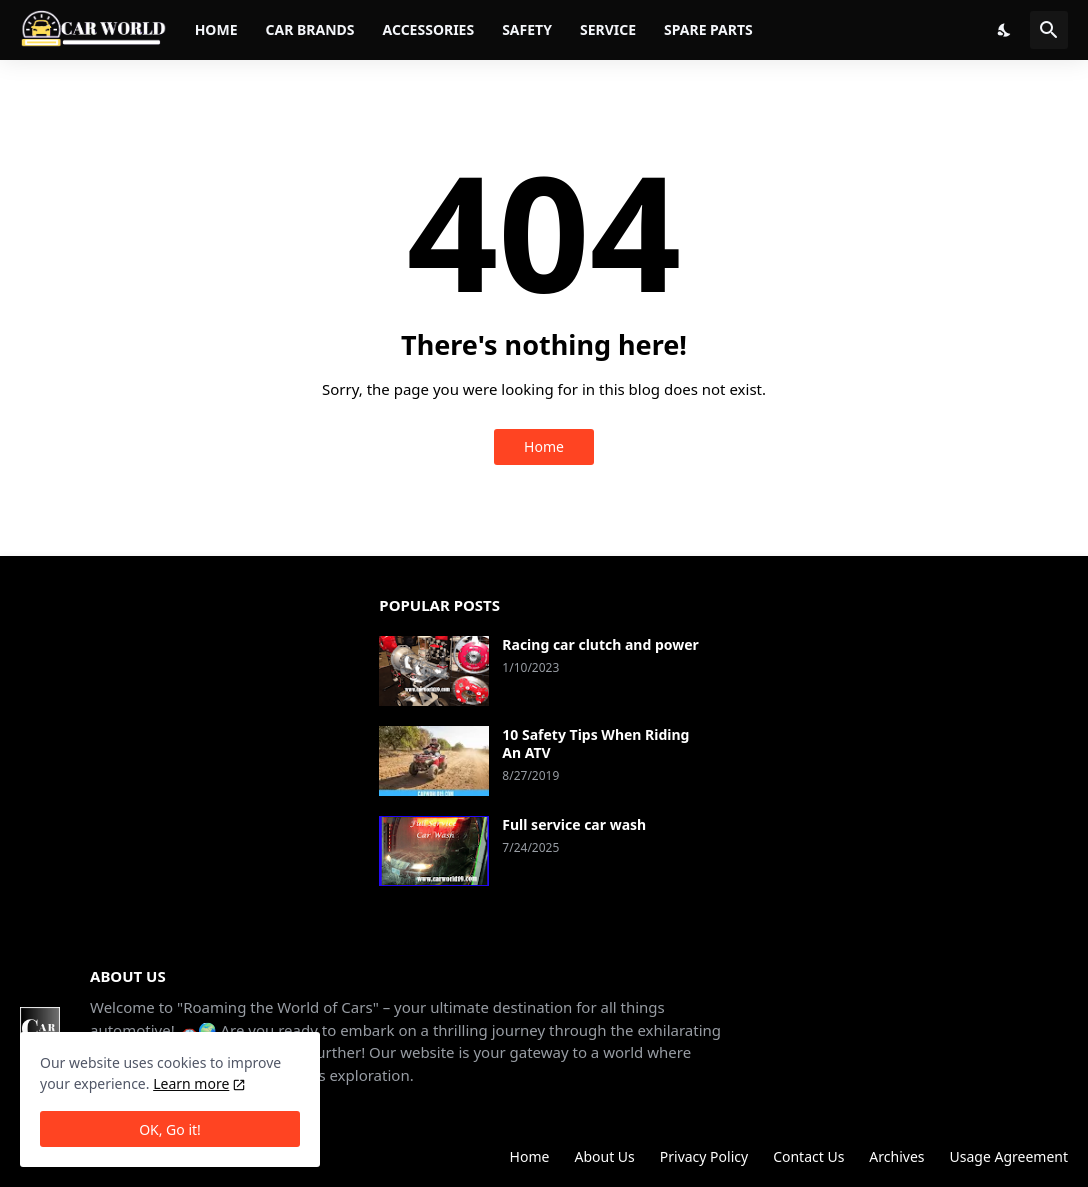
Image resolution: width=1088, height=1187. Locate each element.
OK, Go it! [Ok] (170, 1129)
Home (216, 29)
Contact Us (808, 1156)
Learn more (191, 1083)
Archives (896, 1156)
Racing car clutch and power (600, 645)
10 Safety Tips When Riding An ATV (595, 744)
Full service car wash (574, 825)
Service (608, 29)
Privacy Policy (704, 1156)
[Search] (1049, 30)
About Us (604, 1156)
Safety (527, 29)
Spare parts (708, 29)
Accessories (429, 29)
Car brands (309, 29)
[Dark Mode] (1005, 30)
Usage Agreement (1009, 1156)
